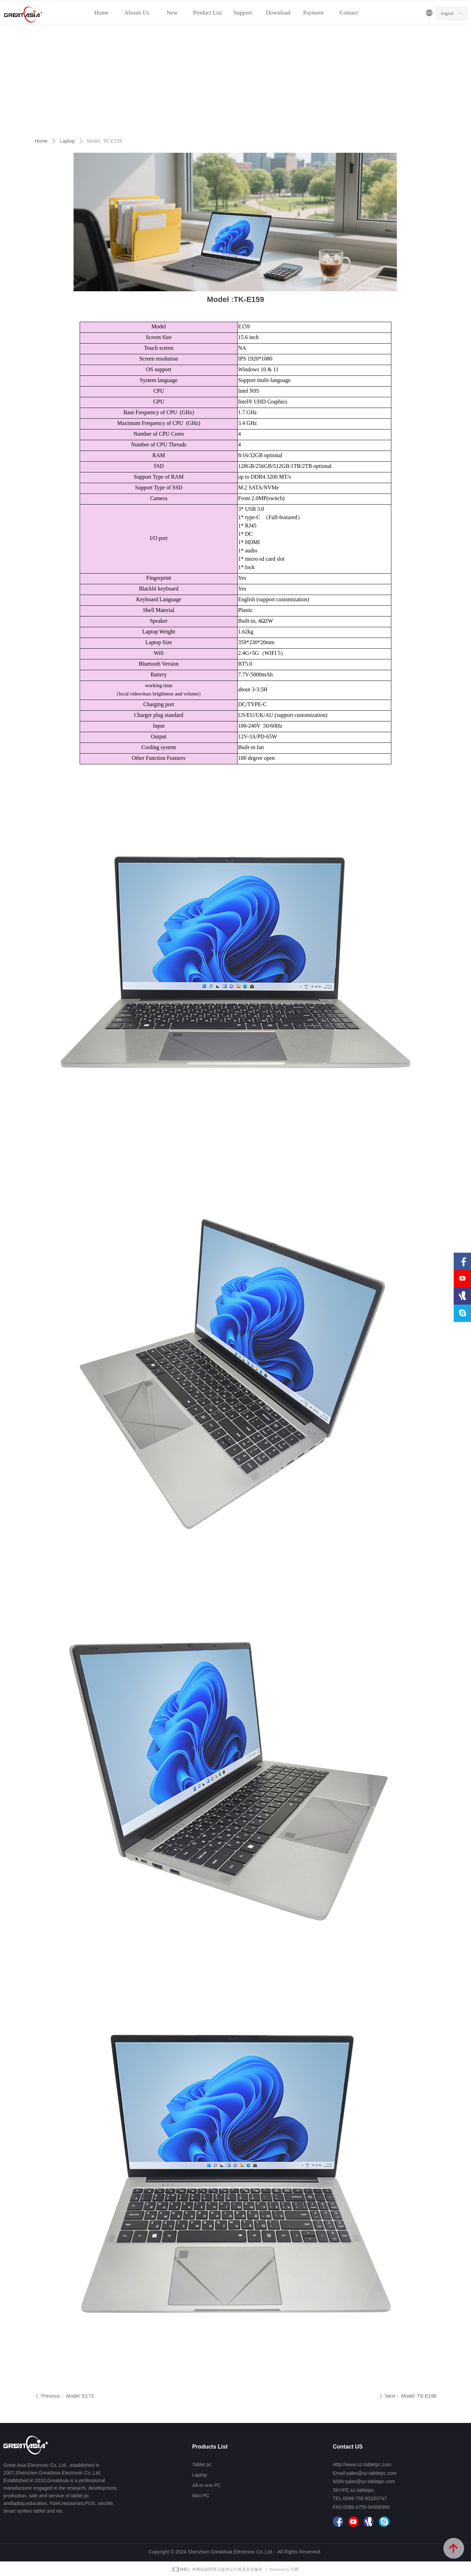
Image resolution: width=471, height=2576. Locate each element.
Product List (207, 12)
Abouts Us (136, 12)
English (447, 13)
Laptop (67, 141)
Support (242, 12)
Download (278, 12)
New (172, 12)
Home (101, 12)
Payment (313, 12)
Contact (349, 12)
